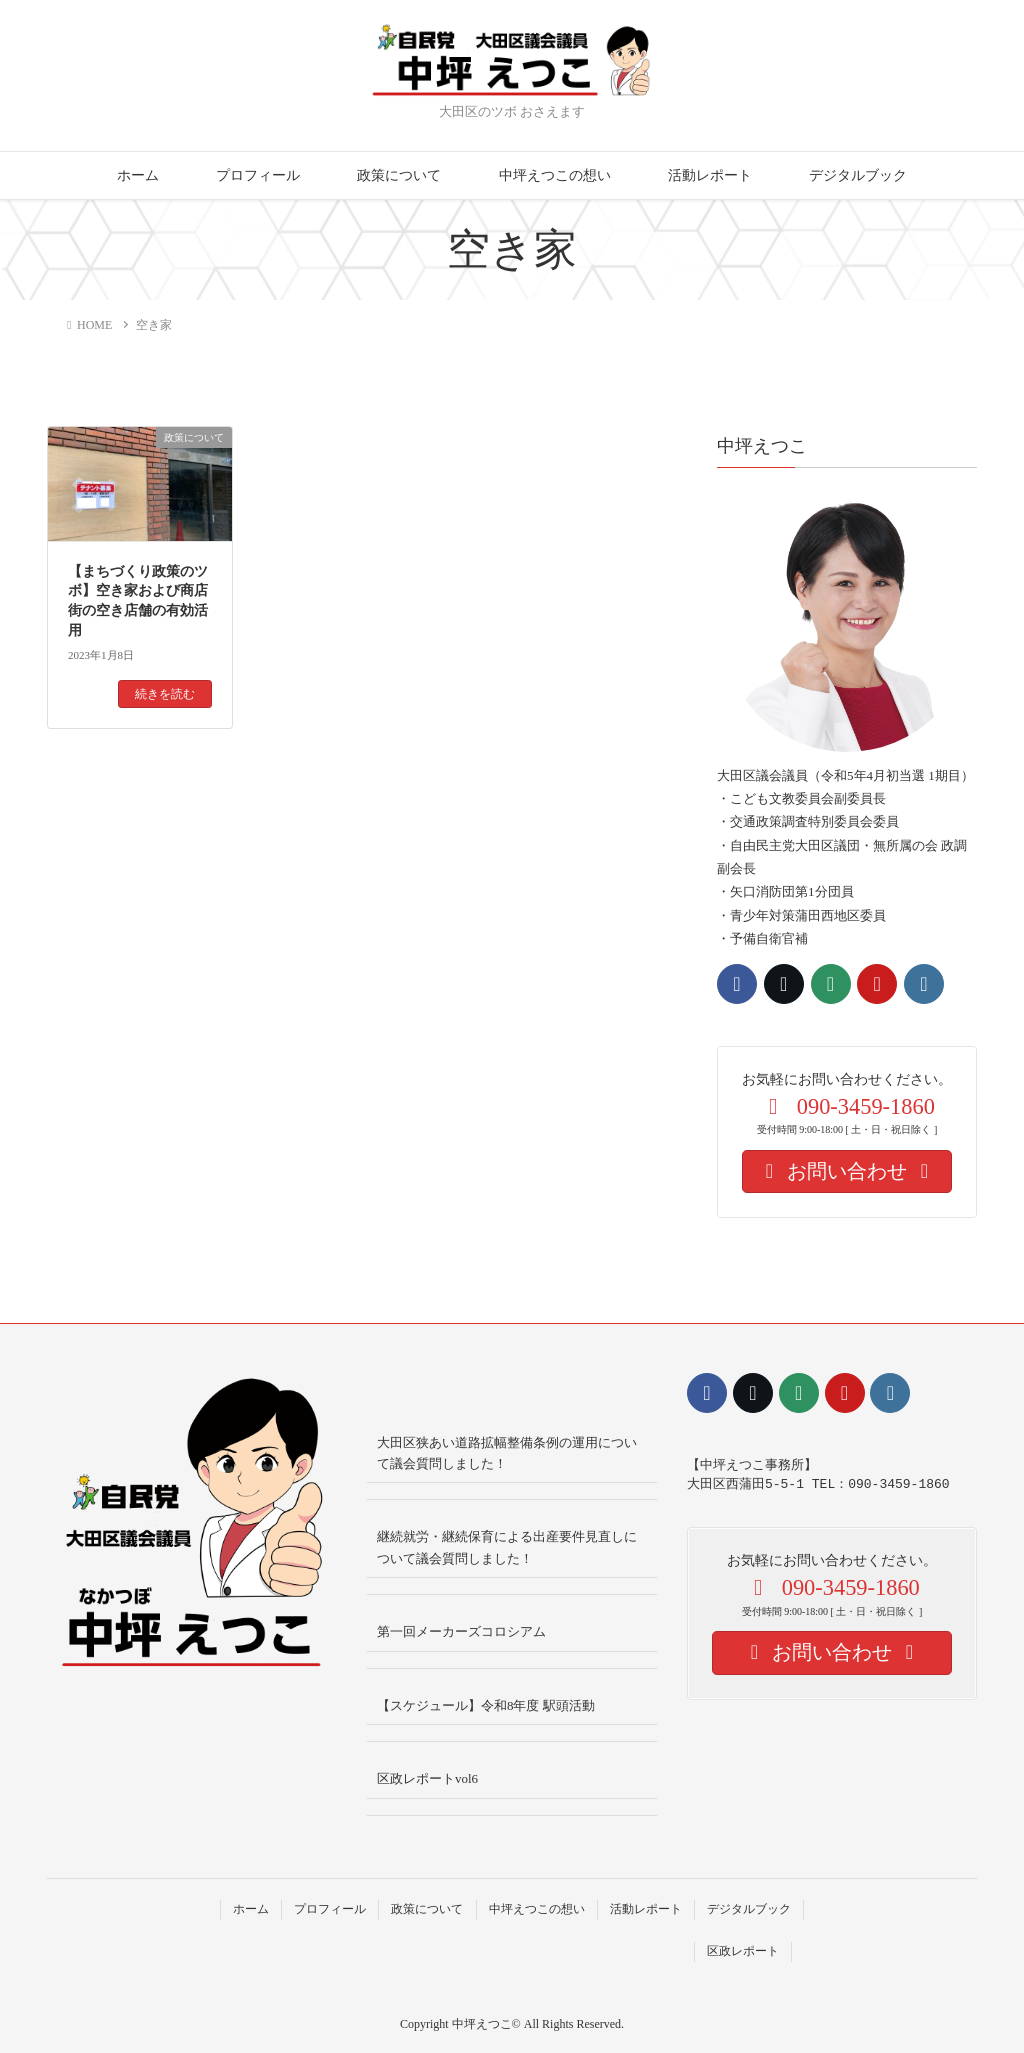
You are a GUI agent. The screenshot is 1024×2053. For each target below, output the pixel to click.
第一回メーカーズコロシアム (461, 1631)
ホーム (138, 175)
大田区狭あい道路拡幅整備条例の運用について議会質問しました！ (507, 1453)
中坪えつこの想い (555, 175)
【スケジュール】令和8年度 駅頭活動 (486, 1705)
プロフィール (258, 175)
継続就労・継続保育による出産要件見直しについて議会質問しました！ (507, 1547)
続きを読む (165, 694)
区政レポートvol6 (427, 1778)
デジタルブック (858, 175)
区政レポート (743, 1951)
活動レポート (710, 175)
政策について (399, 175)
